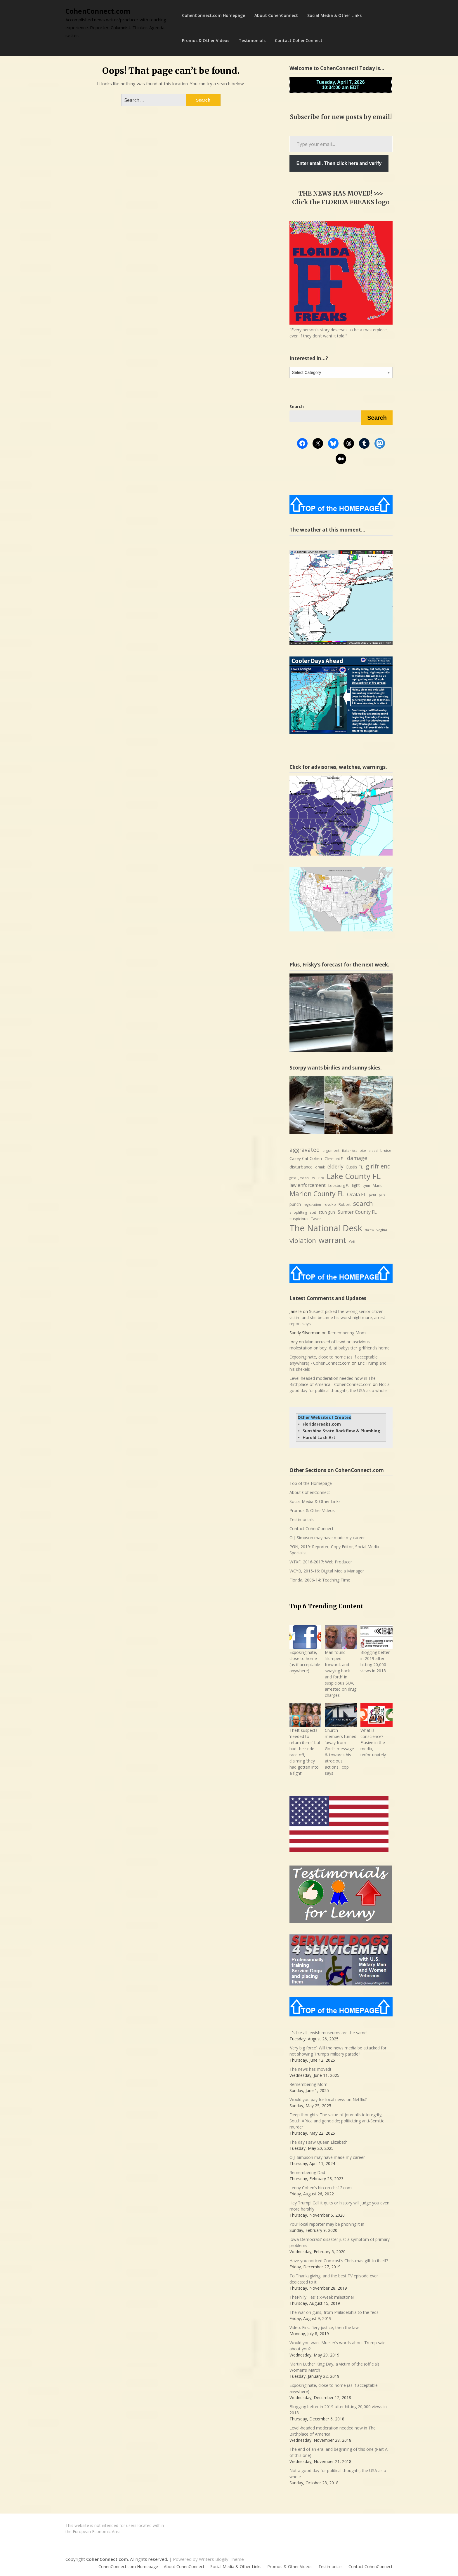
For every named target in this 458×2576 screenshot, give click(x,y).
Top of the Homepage (310, 1483)
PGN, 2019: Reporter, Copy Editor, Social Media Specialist (334, 1550)
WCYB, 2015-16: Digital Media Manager (326, 1571)
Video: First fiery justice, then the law (324, 2327)
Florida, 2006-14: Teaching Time (319, 1580)
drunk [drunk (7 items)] (320, 1167)
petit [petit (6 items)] (372, 1195)
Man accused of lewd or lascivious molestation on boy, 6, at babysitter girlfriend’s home (339, 1345)
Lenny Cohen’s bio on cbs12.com (320, 2187)
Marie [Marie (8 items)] (378, 1185)
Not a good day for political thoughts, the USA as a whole (339, 1387)
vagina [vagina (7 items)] (382, 1230)
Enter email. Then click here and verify (339, 163)
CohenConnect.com (97, 11)
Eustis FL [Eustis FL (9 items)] (354, 1167)
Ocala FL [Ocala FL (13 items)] (356, 1194)
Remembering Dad (307, 2172)
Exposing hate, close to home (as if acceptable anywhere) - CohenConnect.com (333, 1360)
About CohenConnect (276, 15)
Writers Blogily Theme (221, 2559)
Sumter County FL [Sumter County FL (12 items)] (357, 1212)
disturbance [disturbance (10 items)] (301, 1167)
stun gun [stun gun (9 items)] (327, 1212)
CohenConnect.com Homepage (213, 15)
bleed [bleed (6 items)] (373, 1151)
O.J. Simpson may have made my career (327, 1537)
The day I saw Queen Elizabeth (318, 2142)
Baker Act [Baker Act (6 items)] (349, 1151)
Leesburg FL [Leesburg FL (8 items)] (338, 1185)
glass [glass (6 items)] (292, 1178)
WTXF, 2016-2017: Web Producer (320, 1562)
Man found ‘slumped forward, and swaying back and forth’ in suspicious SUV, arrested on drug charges (340, 1674)
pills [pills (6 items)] (382, 1195)
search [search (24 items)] (363, 1203)
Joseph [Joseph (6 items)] (304, 1178)
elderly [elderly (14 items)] (335, 1166)
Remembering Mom (347, 1332)
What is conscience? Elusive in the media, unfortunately (373, 1742)
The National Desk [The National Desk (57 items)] (325, 1228)
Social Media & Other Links (334, 15)
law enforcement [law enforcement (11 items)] (307, 1185)
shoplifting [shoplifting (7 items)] (298, 1212)
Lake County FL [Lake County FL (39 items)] (354, 1176)
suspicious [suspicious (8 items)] (298, 1218)
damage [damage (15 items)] (357, 1157)
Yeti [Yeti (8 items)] (352, 1241)
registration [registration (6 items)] (312, 1205)
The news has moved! (310, 2069)
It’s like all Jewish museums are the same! (328, 2032)
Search (377, 417)
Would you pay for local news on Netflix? (328, 2099)
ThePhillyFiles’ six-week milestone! (321, 2297)
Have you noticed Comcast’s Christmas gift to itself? (338, 2260)
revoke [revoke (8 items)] (330, 1204)
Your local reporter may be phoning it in (326, 2224)
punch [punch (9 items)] (295, 1204)
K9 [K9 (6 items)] (313, 1178)
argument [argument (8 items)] (330, 1150)
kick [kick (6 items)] (321, 1178)
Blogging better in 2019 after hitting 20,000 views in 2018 (375, 1661)
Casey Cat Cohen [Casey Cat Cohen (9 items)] (305, 1158)
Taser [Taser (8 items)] (316, 1218)
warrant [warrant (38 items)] (332, 1240)
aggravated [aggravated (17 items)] (304, 1150)
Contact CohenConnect (298, 40)
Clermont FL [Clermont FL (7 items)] (334, 1158)
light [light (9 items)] (356, 1185)
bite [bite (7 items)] (363, 1150)
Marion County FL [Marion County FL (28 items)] (316, 1193)
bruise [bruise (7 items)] (385, 1150)
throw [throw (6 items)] (369, 1230)
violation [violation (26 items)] (302, 1240)
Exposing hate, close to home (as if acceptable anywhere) (304, 1661)
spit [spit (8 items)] (313, 1212)
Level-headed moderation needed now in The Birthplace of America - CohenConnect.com (332, 1381)
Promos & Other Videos (205, 40)
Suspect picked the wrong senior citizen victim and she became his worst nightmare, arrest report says (337, 1317)
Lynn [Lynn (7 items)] (366, 1185)
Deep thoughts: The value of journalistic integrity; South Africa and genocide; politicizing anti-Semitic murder (336, 2121)
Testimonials (252, 40)
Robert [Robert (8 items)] (345, 1204)
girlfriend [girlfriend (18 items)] (378, 1166)
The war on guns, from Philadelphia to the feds (334, 2312)
